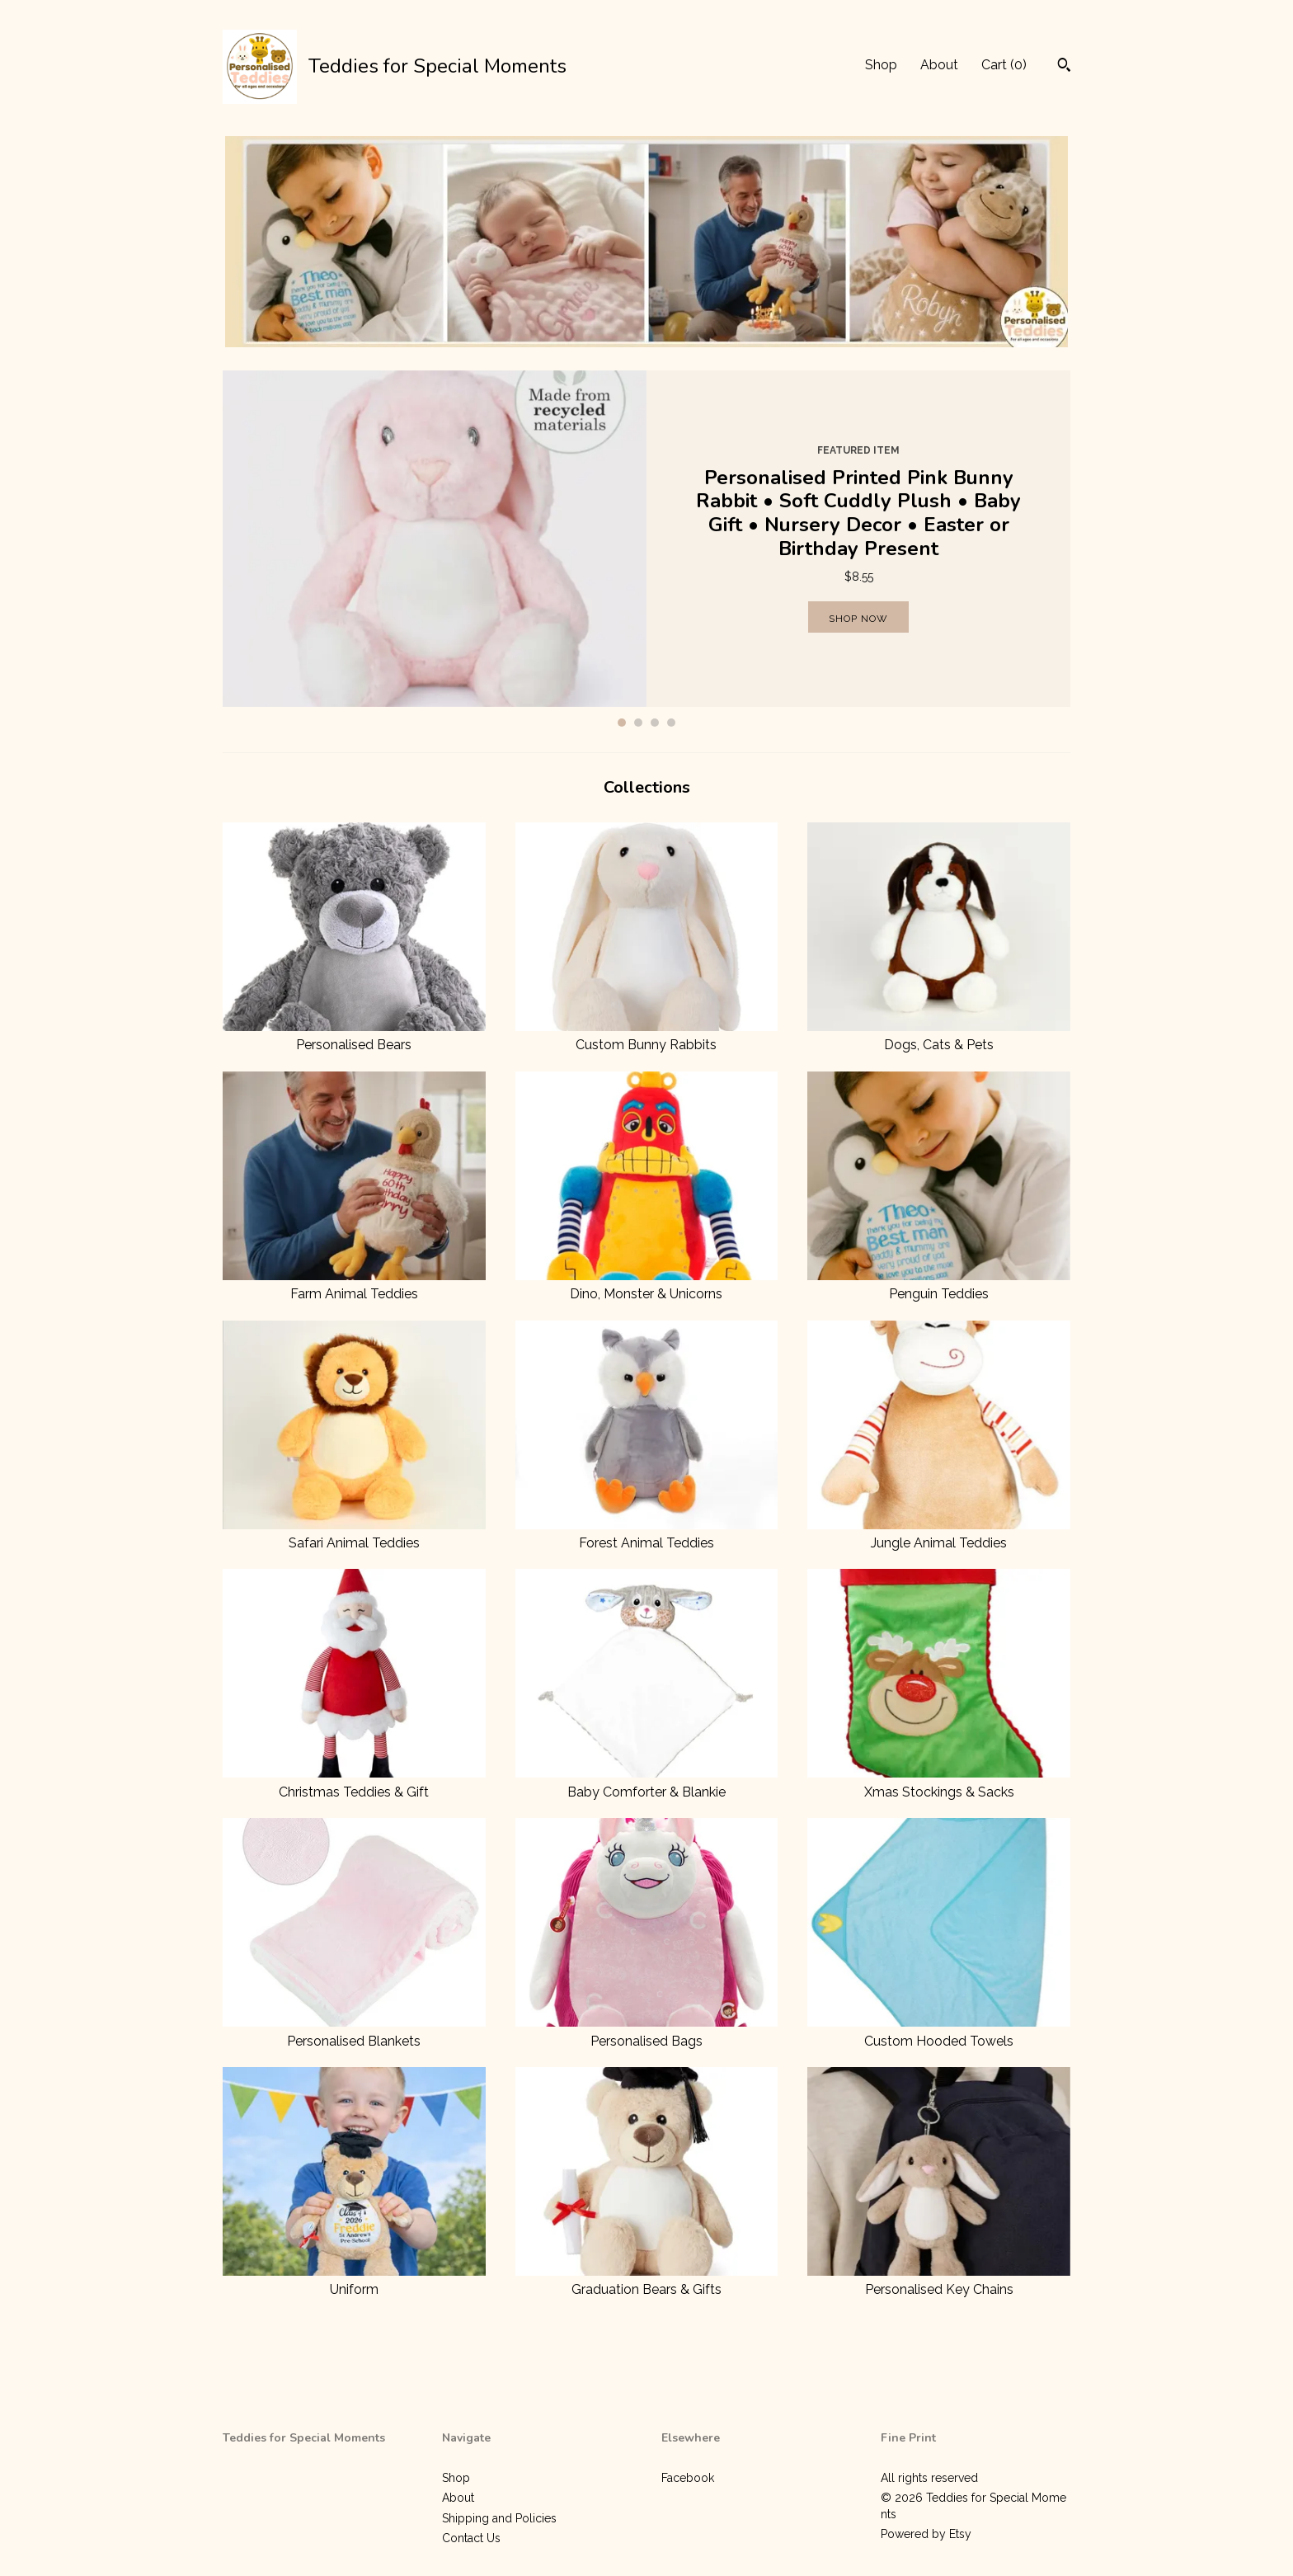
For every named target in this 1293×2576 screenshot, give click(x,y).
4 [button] (671, 722)
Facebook (687, 2477)
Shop (881, 65)
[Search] (1064, 67)
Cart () (1004, 65)
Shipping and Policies (499, 2518)
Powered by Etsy (926, 2534)
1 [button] (622, 722)
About (939, 65)
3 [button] (655, 722)
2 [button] (638, 722)
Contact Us (471, 2538)
